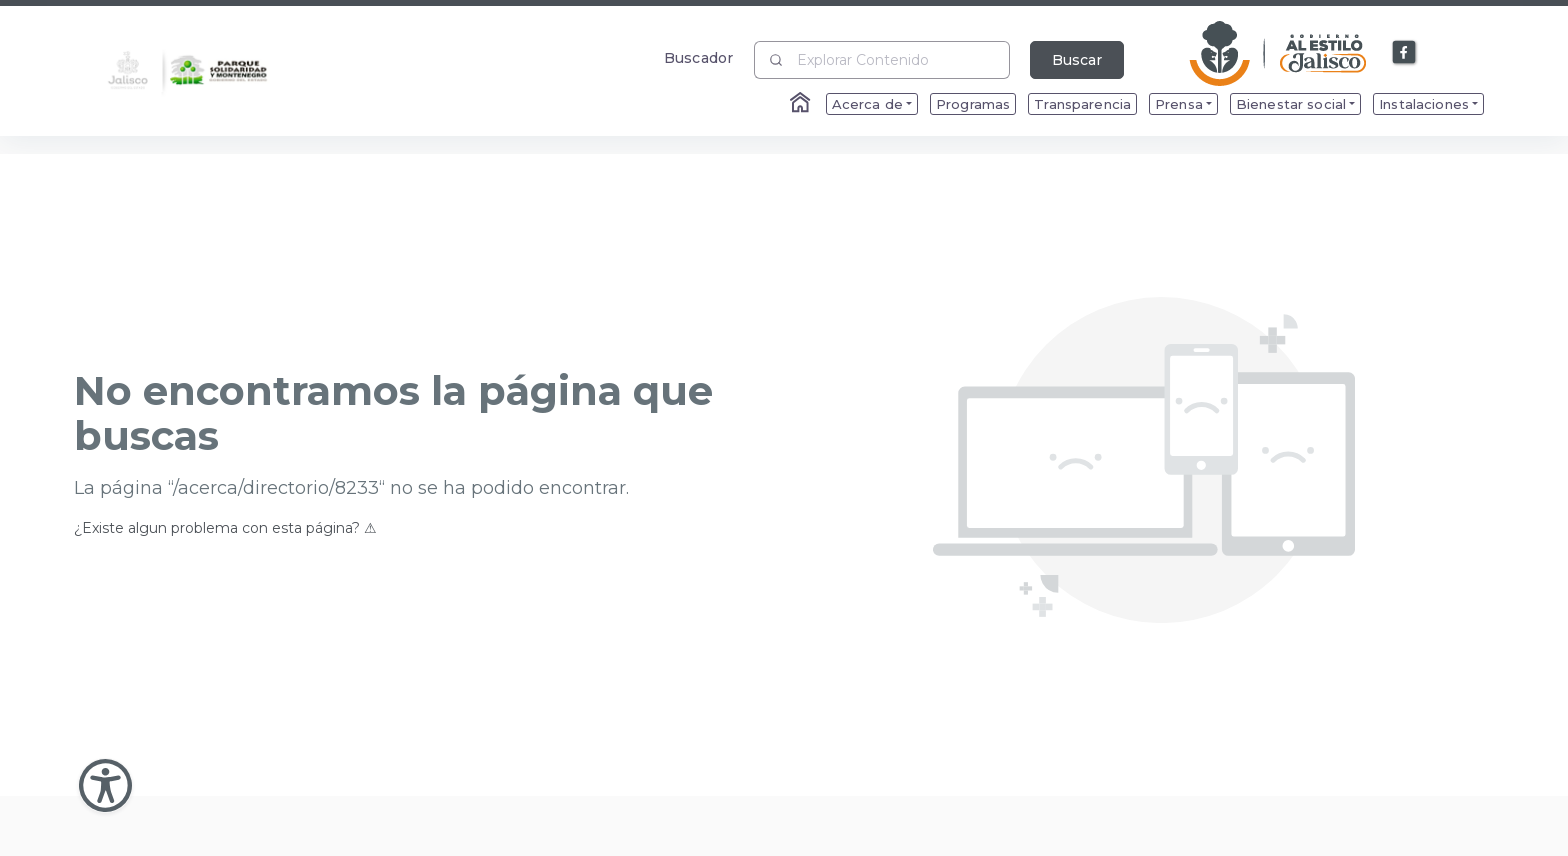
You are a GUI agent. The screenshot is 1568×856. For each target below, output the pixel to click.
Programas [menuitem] (973, 104)
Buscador (698, 57)
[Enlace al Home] (802, 104)
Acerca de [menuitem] (867, 104)
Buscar (1077, 60)
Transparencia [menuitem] (1082, 104)
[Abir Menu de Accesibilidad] (105, 785)
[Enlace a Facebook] (1405, 53)
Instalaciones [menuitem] (1424, 104)
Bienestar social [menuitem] (1291, 104)
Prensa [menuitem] (1179, 104)
